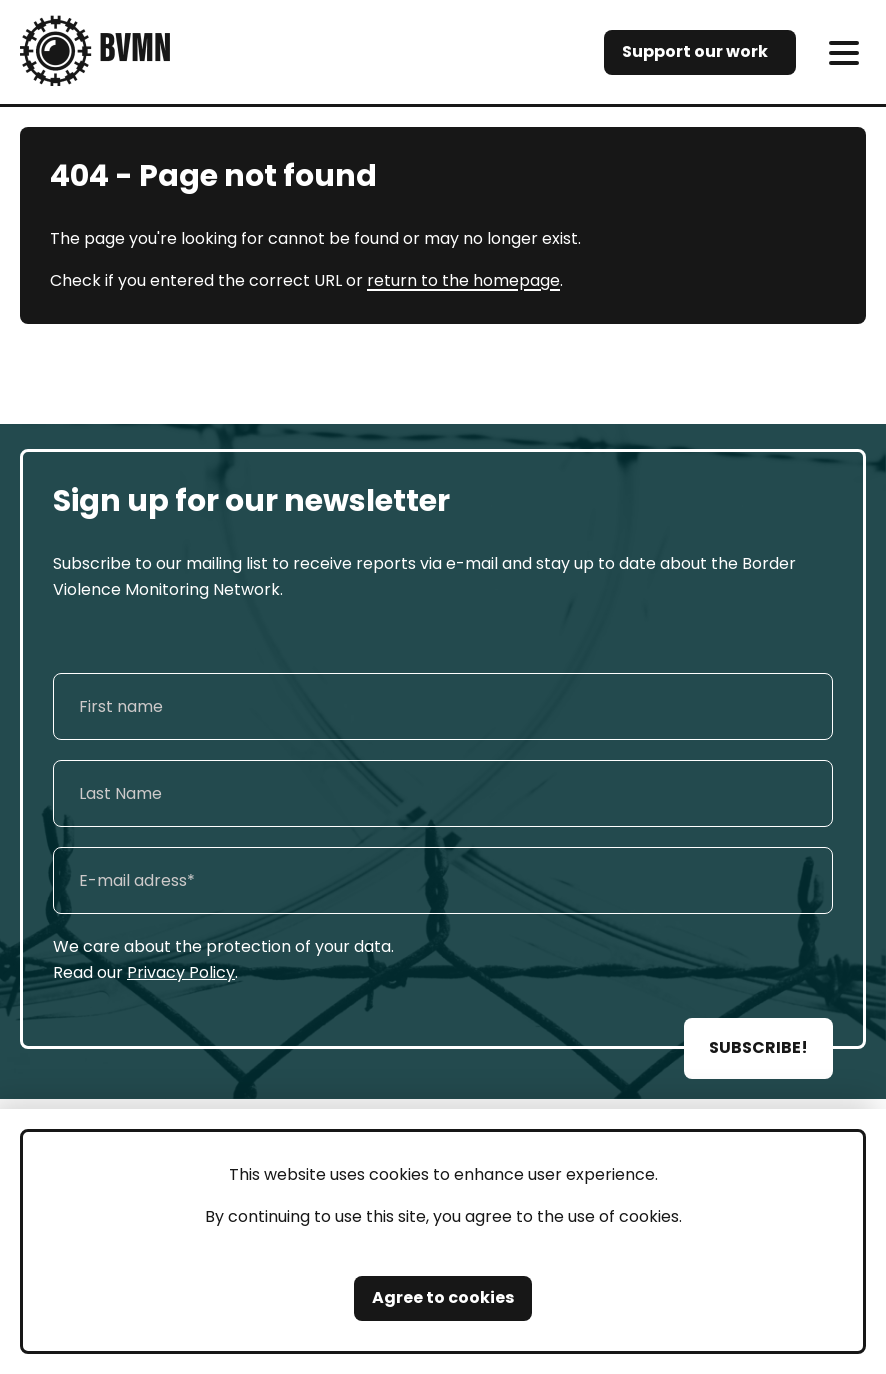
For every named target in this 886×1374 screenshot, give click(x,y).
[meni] (843, 52)
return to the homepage (463, 280)
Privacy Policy (181, 972)
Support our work (695, 51)
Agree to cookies (443, 1297)
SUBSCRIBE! (758, 1047)
